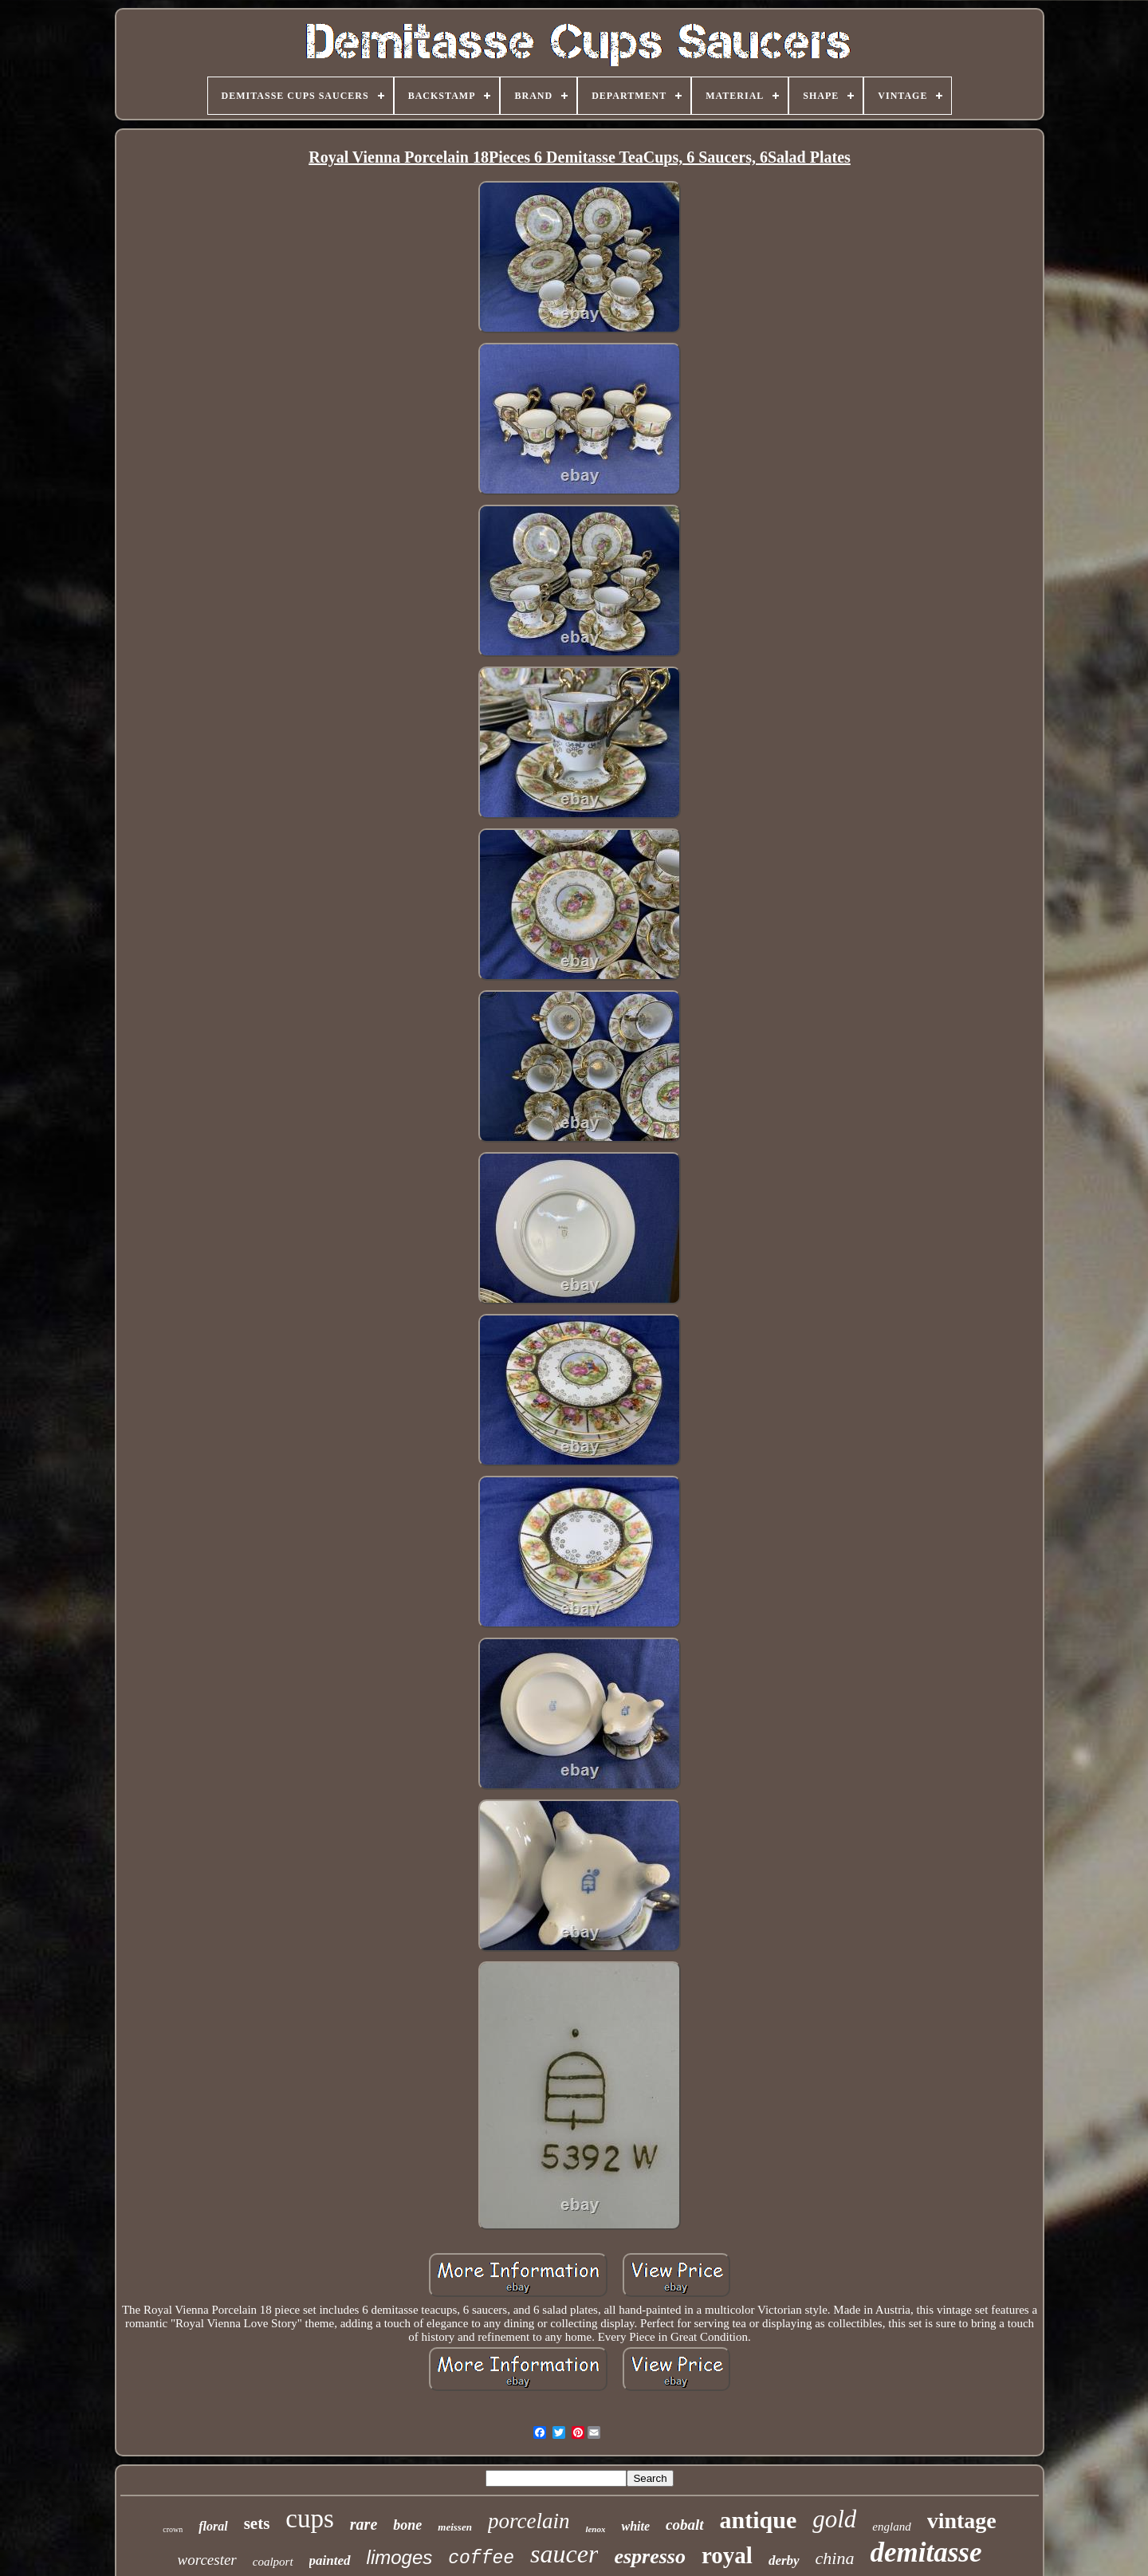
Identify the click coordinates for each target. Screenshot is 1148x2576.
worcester (207, 2559)
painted (330, 2560)
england (891, 2526)
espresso (650, 2556)
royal (727, 2555)
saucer (564, 2553)
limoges (400, 2557)
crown (173, 2529)
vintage (962, 2520)
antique (758, 2520)
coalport (273, 2561)
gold (834, 2519)
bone (407, 2525)
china (835, 2558)
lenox (595, 2529)
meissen (455, 2527)
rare (363, 2524)
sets (257, 2523)
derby (784, 2560)
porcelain (528, 2521)
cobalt (685, 2524)
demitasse (925, 2552)
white (635, 2526)
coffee (481, 2558)
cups (309, 2518)
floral (213, 2526)
